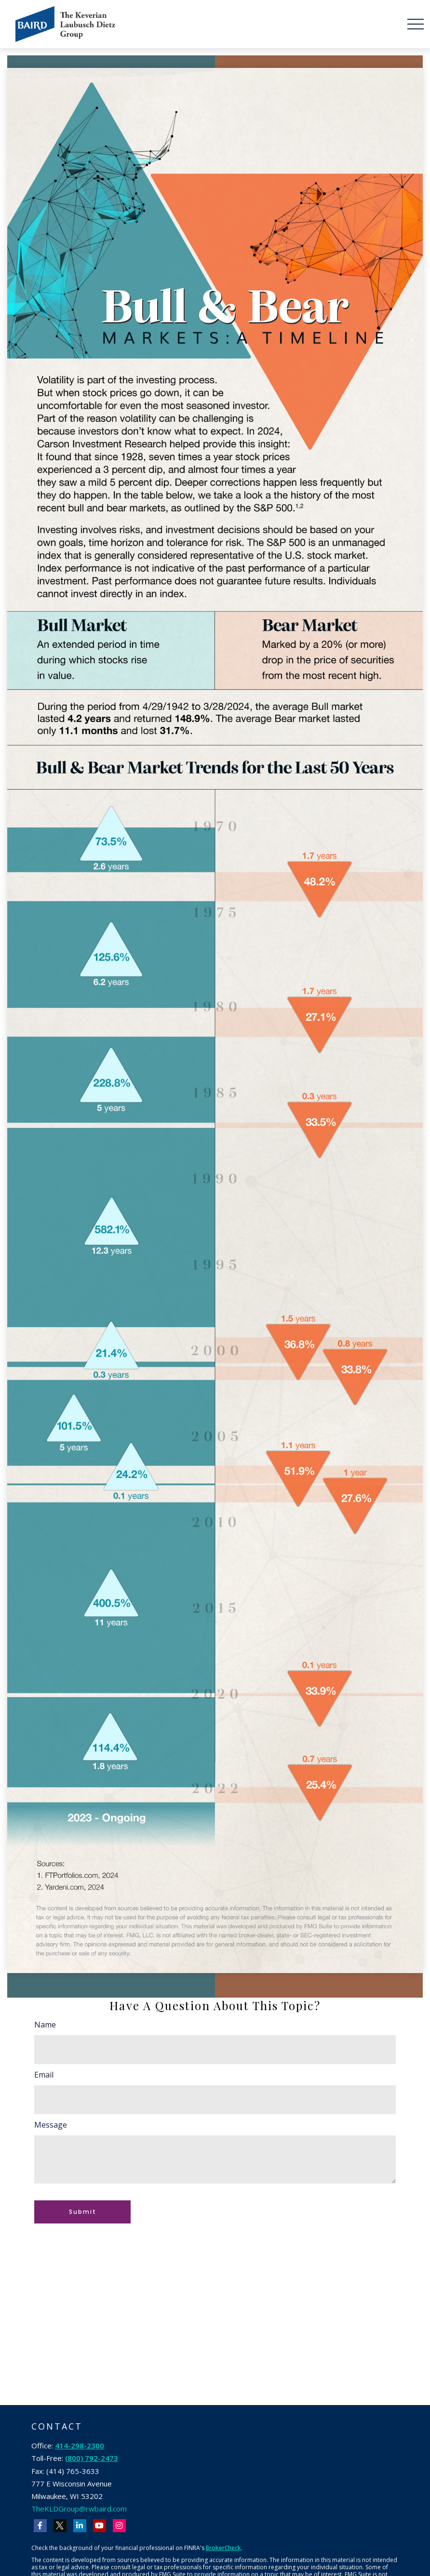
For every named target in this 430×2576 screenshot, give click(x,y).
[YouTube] (99, 2525)
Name (45, 2024)
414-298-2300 (79, 2445)
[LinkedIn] (79, 2525)
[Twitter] (60, 2525)
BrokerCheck (223, 2548)
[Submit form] (82, 2211)
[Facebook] (40, 2525)
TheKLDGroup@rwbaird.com (79, 2508)
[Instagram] (119, 2525)
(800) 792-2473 (91, 2458)
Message (50, 2124)
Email (44, 2074)
